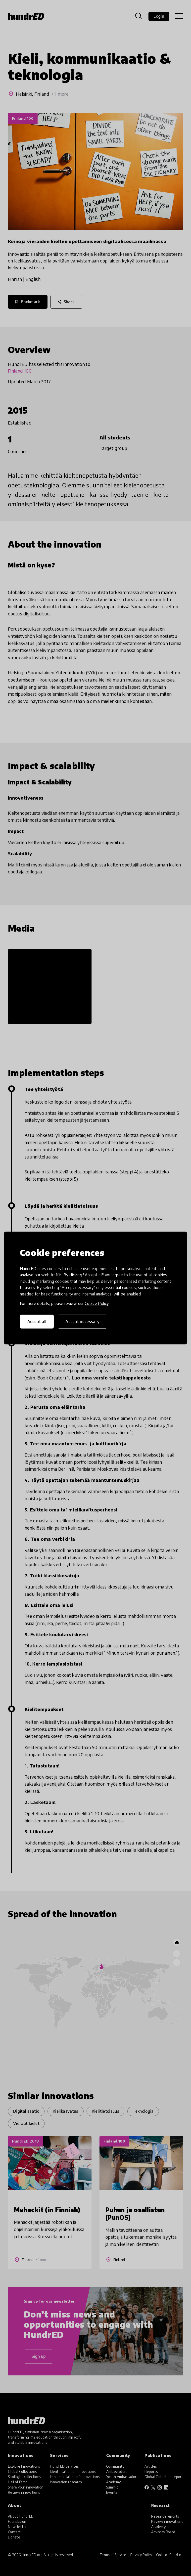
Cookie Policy (97, 1303)
